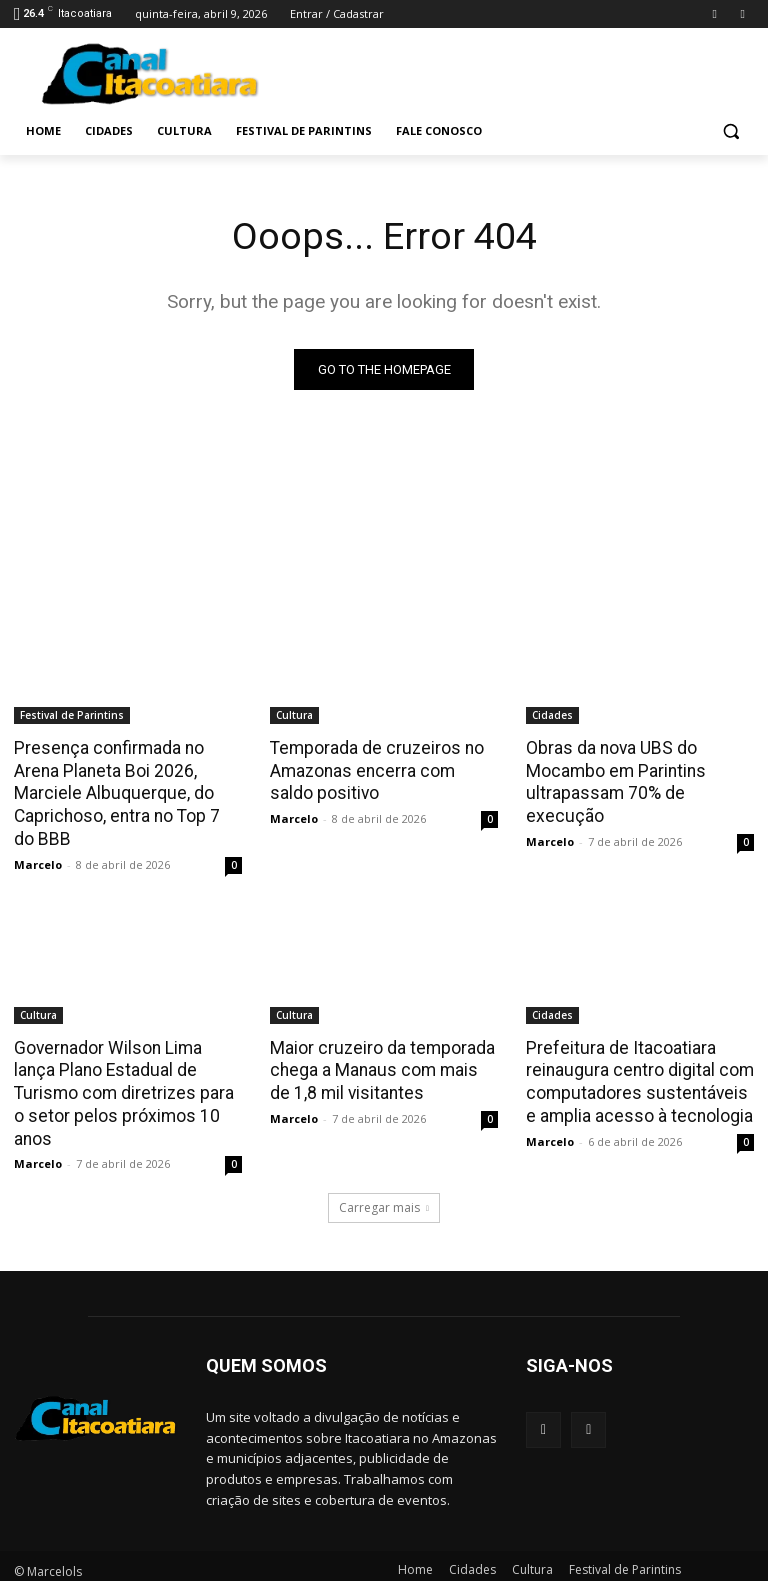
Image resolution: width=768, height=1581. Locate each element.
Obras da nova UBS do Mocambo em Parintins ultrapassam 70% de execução (613, 781)
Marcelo (38, 861)
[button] (730, 131)
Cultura (294, 715)
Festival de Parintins (72, 715)
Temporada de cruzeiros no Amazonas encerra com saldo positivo (383, 770)
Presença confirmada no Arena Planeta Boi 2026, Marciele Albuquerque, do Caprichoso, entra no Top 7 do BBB (126, 792)
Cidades (552, 715)
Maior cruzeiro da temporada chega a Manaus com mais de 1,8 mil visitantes (382, 1067)
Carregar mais (384, 1179)
